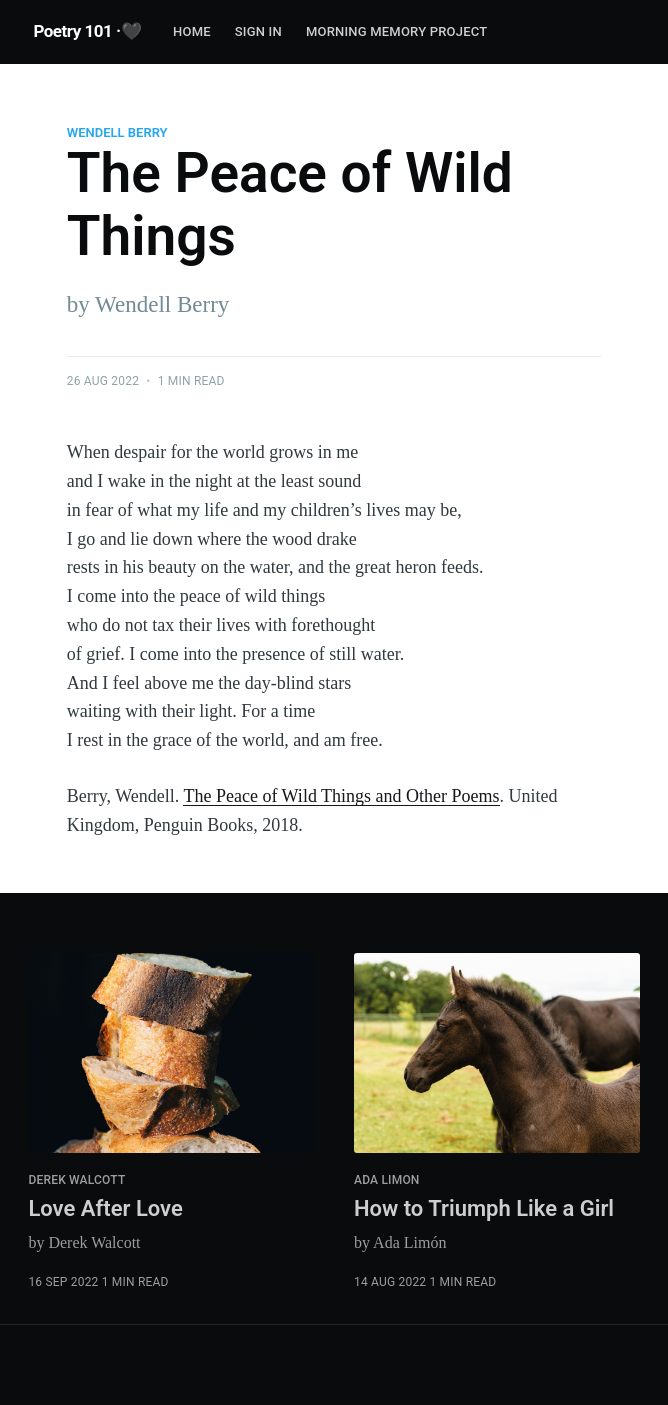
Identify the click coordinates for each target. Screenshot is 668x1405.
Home (192, 31)
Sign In (258, 31)
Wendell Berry (117, 132)
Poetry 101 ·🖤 (87, 31)
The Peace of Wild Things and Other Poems (341, 796)
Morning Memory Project (396, 31)
